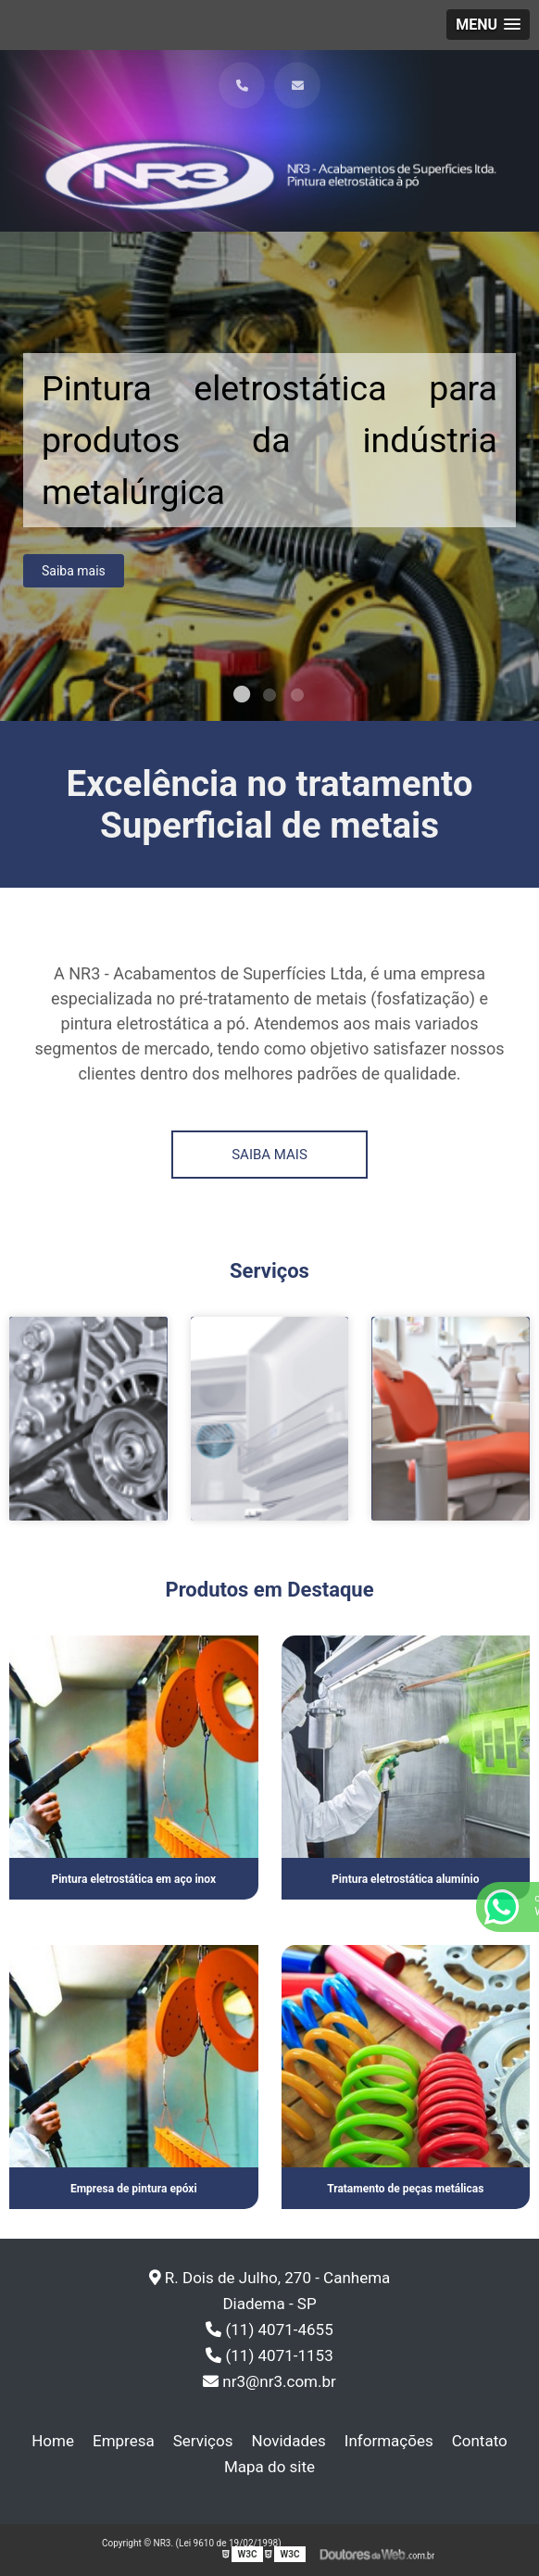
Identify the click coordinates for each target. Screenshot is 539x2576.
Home (52, 2440)
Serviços (203, 2440)
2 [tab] (269, 697)
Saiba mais (74, 575)
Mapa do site (269, 2466)
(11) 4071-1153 (269, 2355)
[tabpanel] (269, 476)
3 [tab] (297, 697)
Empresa (124, 2440)
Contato (480, 2440)
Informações (389, 2440)
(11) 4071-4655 (269, 2329)
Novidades (289, 2440)
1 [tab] (241, 697)
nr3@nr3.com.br (269, 2381)
